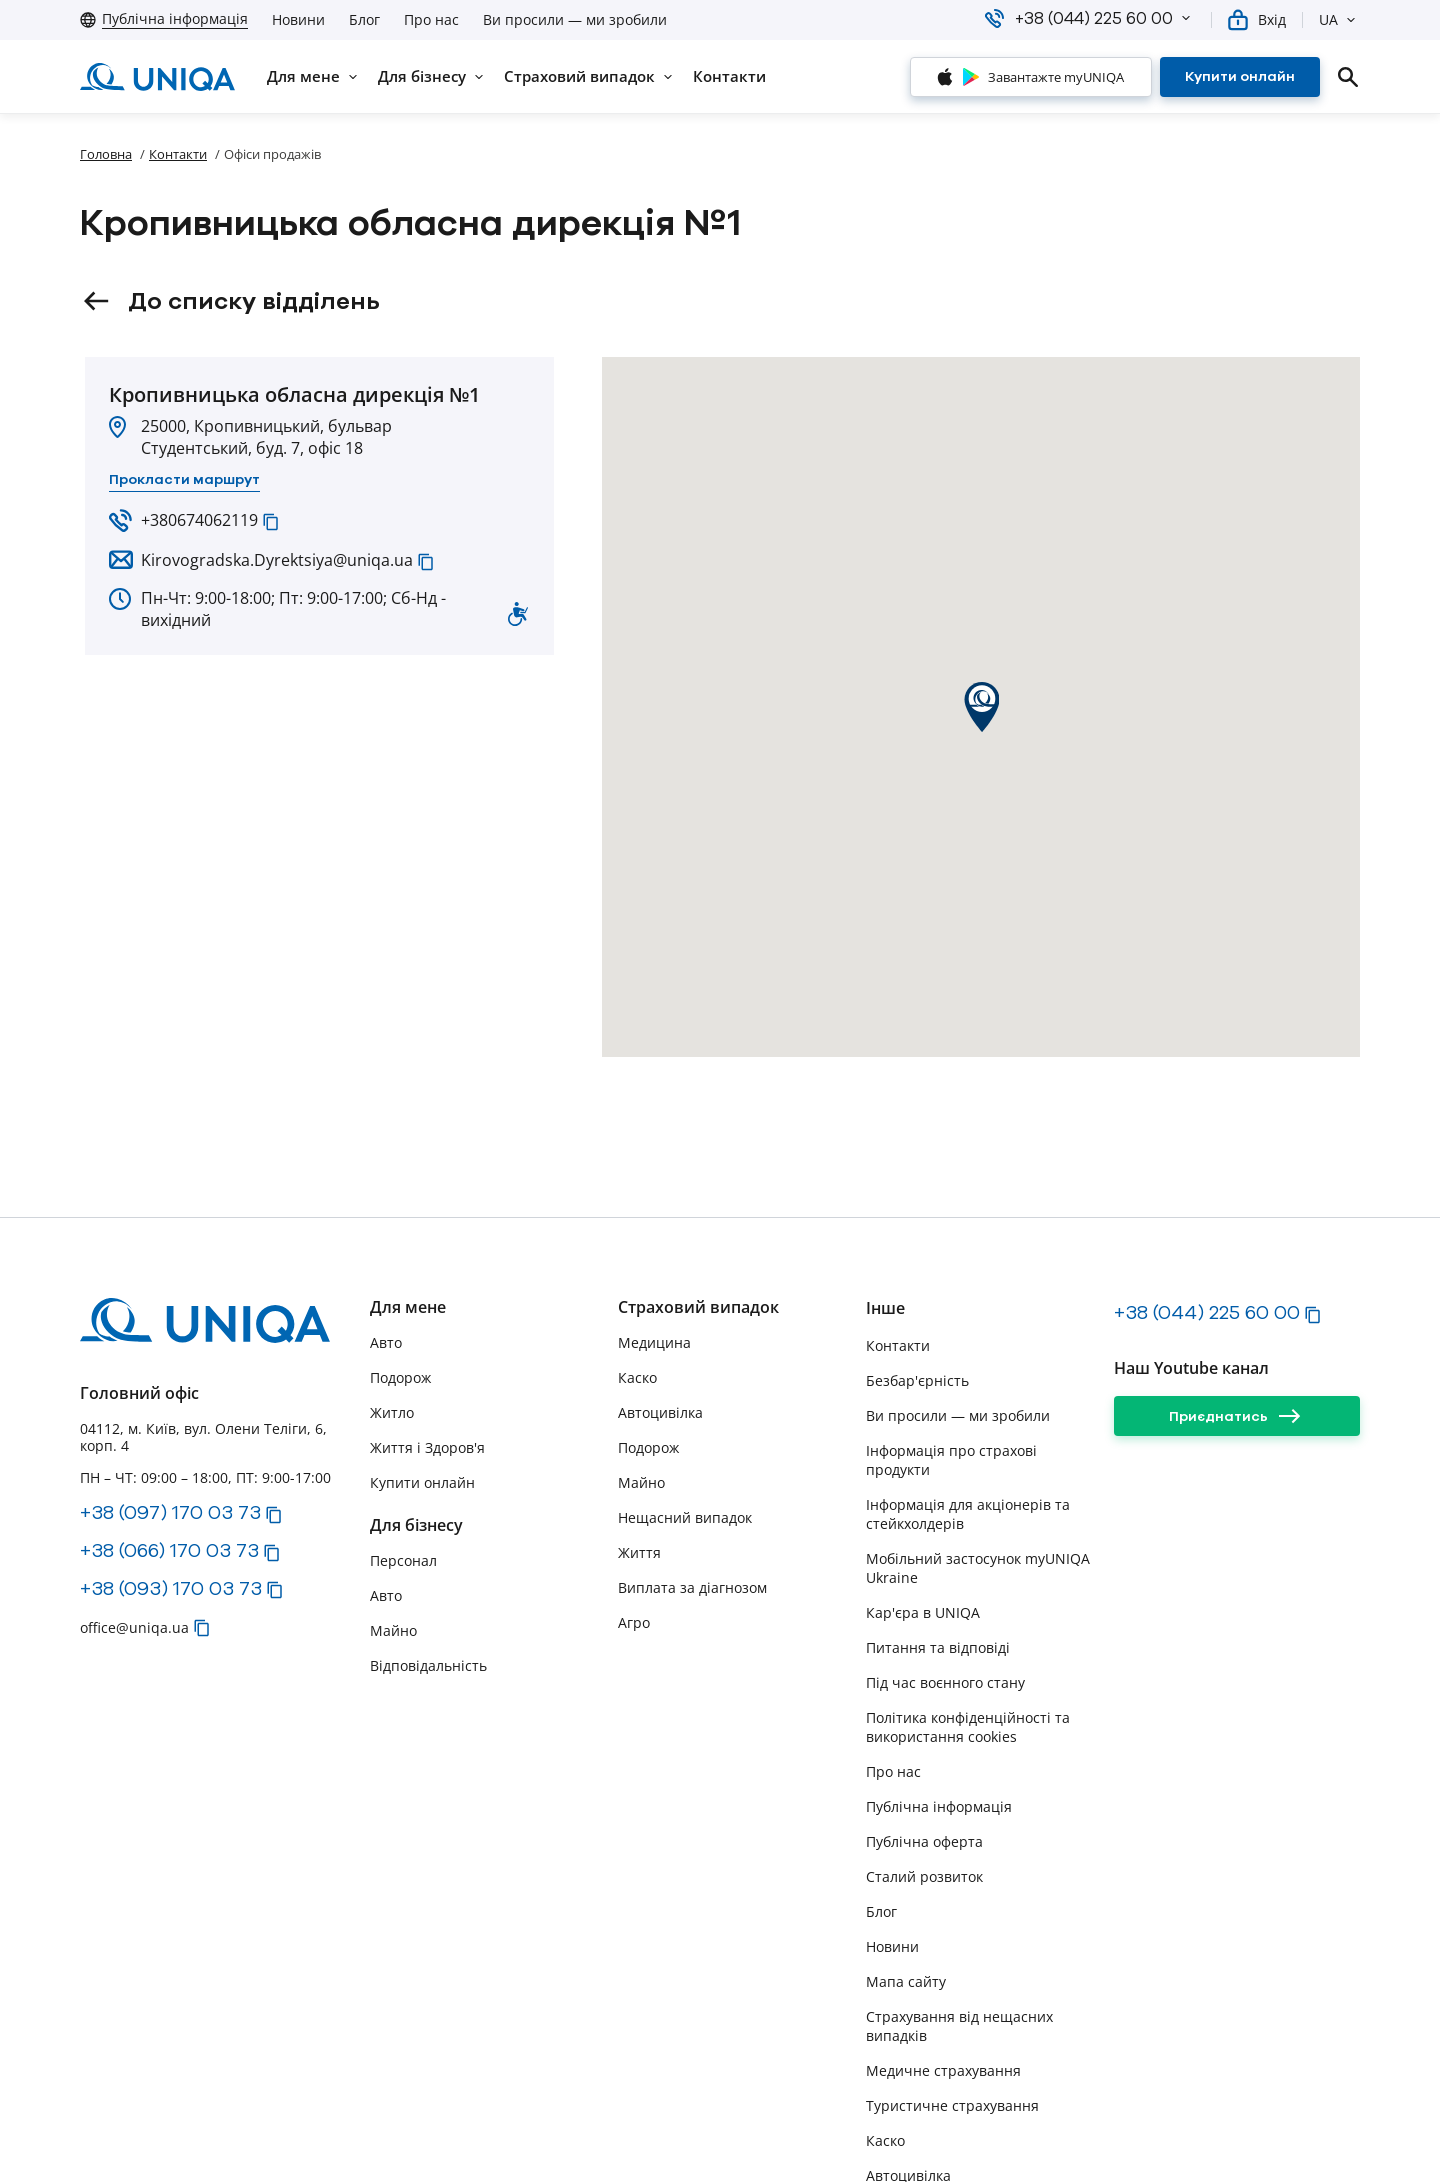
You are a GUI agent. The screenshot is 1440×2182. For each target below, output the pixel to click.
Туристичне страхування (952, 2105)
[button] (1186, 18)
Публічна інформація (939, 1806)
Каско (637, 1377)
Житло (392, 1412)
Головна (106, 154)
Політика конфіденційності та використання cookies (968, 1727)
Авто (386, 1342)
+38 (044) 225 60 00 (1207, 1312)
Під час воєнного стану (945, 1682)
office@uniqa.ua (134, 1627)
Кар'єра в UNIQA (923, 1612)
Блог (364, 20)
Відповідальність (428, 1665)
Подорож (400, 1377)
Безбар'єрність (917, 1380)
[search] (1348, 77)
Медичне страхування (943, 2070)
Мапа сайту (906, 1981)
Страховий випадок (698, 1307)
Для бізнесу (416, 1525)
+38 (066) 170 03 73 (169, 1550)
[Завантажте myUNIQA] (1031, 77)
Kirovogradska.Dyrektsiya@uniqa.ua (277, 560)
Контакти (178, 154)
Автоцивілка (660, 1412)
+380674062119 (199, 520)
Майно (393, 1630)
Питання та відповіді (938, 1647)
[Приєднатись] (1237, 1416)
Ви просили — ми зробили (575, 20)
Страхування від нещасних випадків (959, 2026)
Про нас (431, 20)
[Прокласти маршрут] (184, 480)
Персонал (403, 1560)
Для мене (408, 1307)
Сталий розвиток (924, 1876)
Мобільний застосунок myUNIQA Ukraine (978, 1568)
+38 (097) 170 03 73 (170, 1512)
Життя (639, 1552)
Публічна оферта (924, 1841)
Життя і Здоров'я (427, 1447)
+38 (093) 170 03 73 (171, 1588)
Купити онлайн (422, 1482)
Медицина (654, 1342)
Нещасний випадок (685, 1517)
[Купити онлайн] (1240, 77)
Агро (634, 1622)
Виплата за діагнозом (692, 1587)
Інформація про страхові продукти (951, 1460)
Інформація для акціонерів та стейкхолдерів (968, 1514)
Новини (298, 20)
